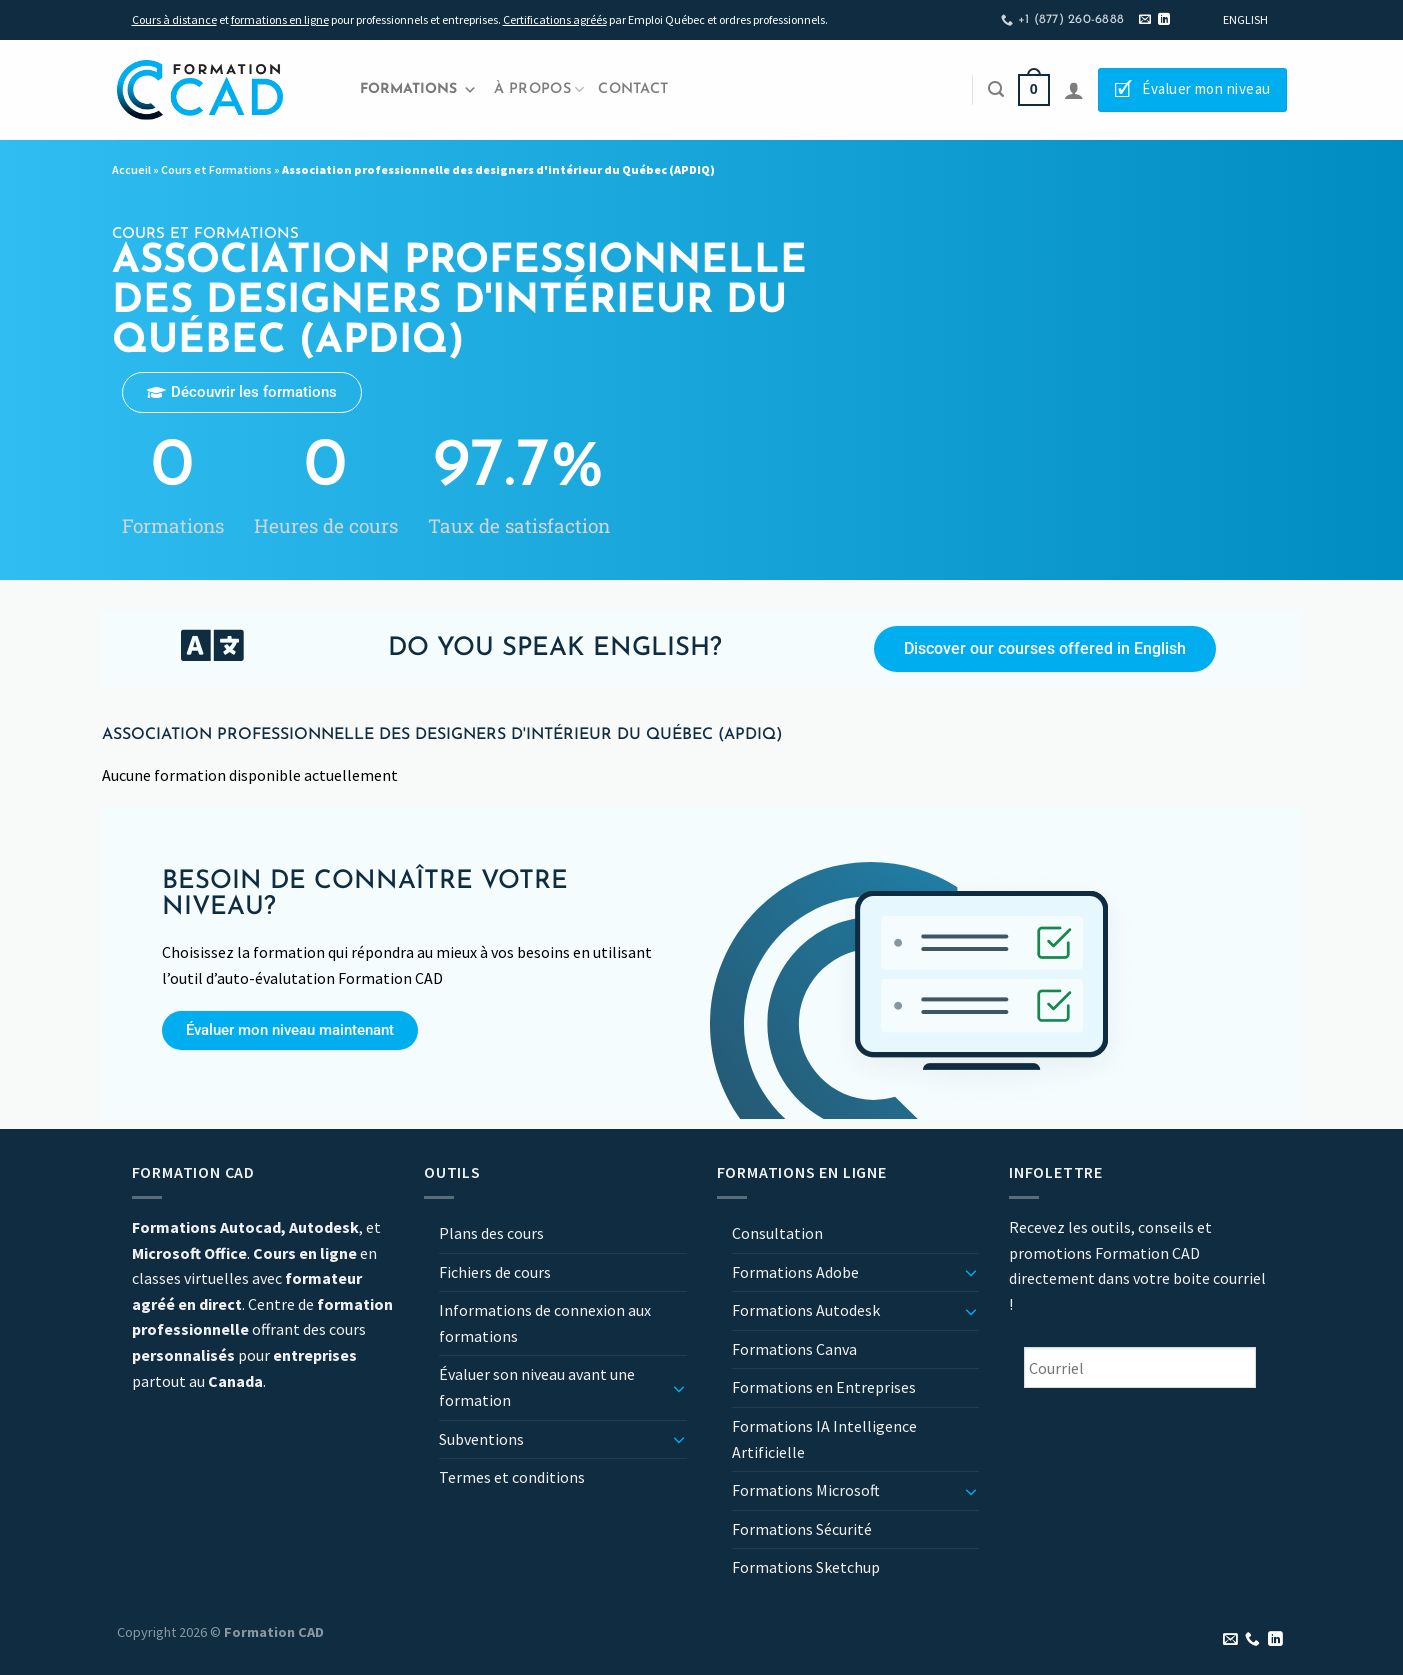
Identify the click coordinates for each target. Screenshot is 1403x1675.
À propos (539, 89)
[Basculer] (679, 1388)
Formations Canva (794, 1349)
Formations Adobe (795, 1272)
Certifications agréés (555, 19)
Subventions (481, 1439)
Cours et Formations (216, 169)
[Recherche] (996, 89)
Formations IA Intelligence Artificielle (824, 1439)
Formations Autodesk (806, 1310)
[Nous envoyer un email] (1145, 20)
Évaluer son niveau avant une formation (537, 1387)
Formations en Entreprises (824, 1387)
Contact (633, 89)
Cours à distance (174, 19)
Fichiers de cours (495, 1272)
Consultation (777, 1233)
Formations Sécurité (802, 1529)
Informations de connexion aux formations (545, 1323)
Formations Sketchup (806, 1567)
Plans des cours (491, 1233)
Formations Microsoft (806, 1490)
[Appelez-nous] (1252, 1640)
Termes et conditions (512, 1477)
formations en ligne (280, 19)
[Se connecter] (1074, 90)
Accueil (131, 169)
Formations (418, 90)
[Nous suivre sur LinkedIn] (1164, 20)
